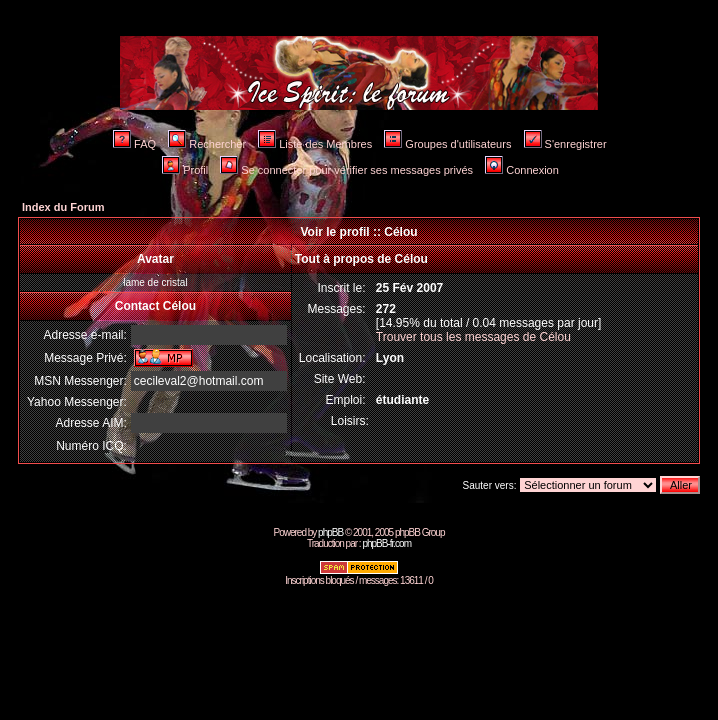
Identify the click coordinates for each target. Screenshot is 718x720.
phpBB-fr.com (386, 543)
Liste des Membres (315, 144)
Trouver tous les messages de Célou (473, 337)
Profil (185, 170)
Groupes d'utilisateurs (447, 144)
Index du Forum (63, 207)
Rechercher (207, 144)
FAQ (134, 144)
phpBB (330, 532)
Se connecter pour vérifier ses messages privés (346, 170)
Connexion (522, 170)
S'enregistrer (565, 144)
